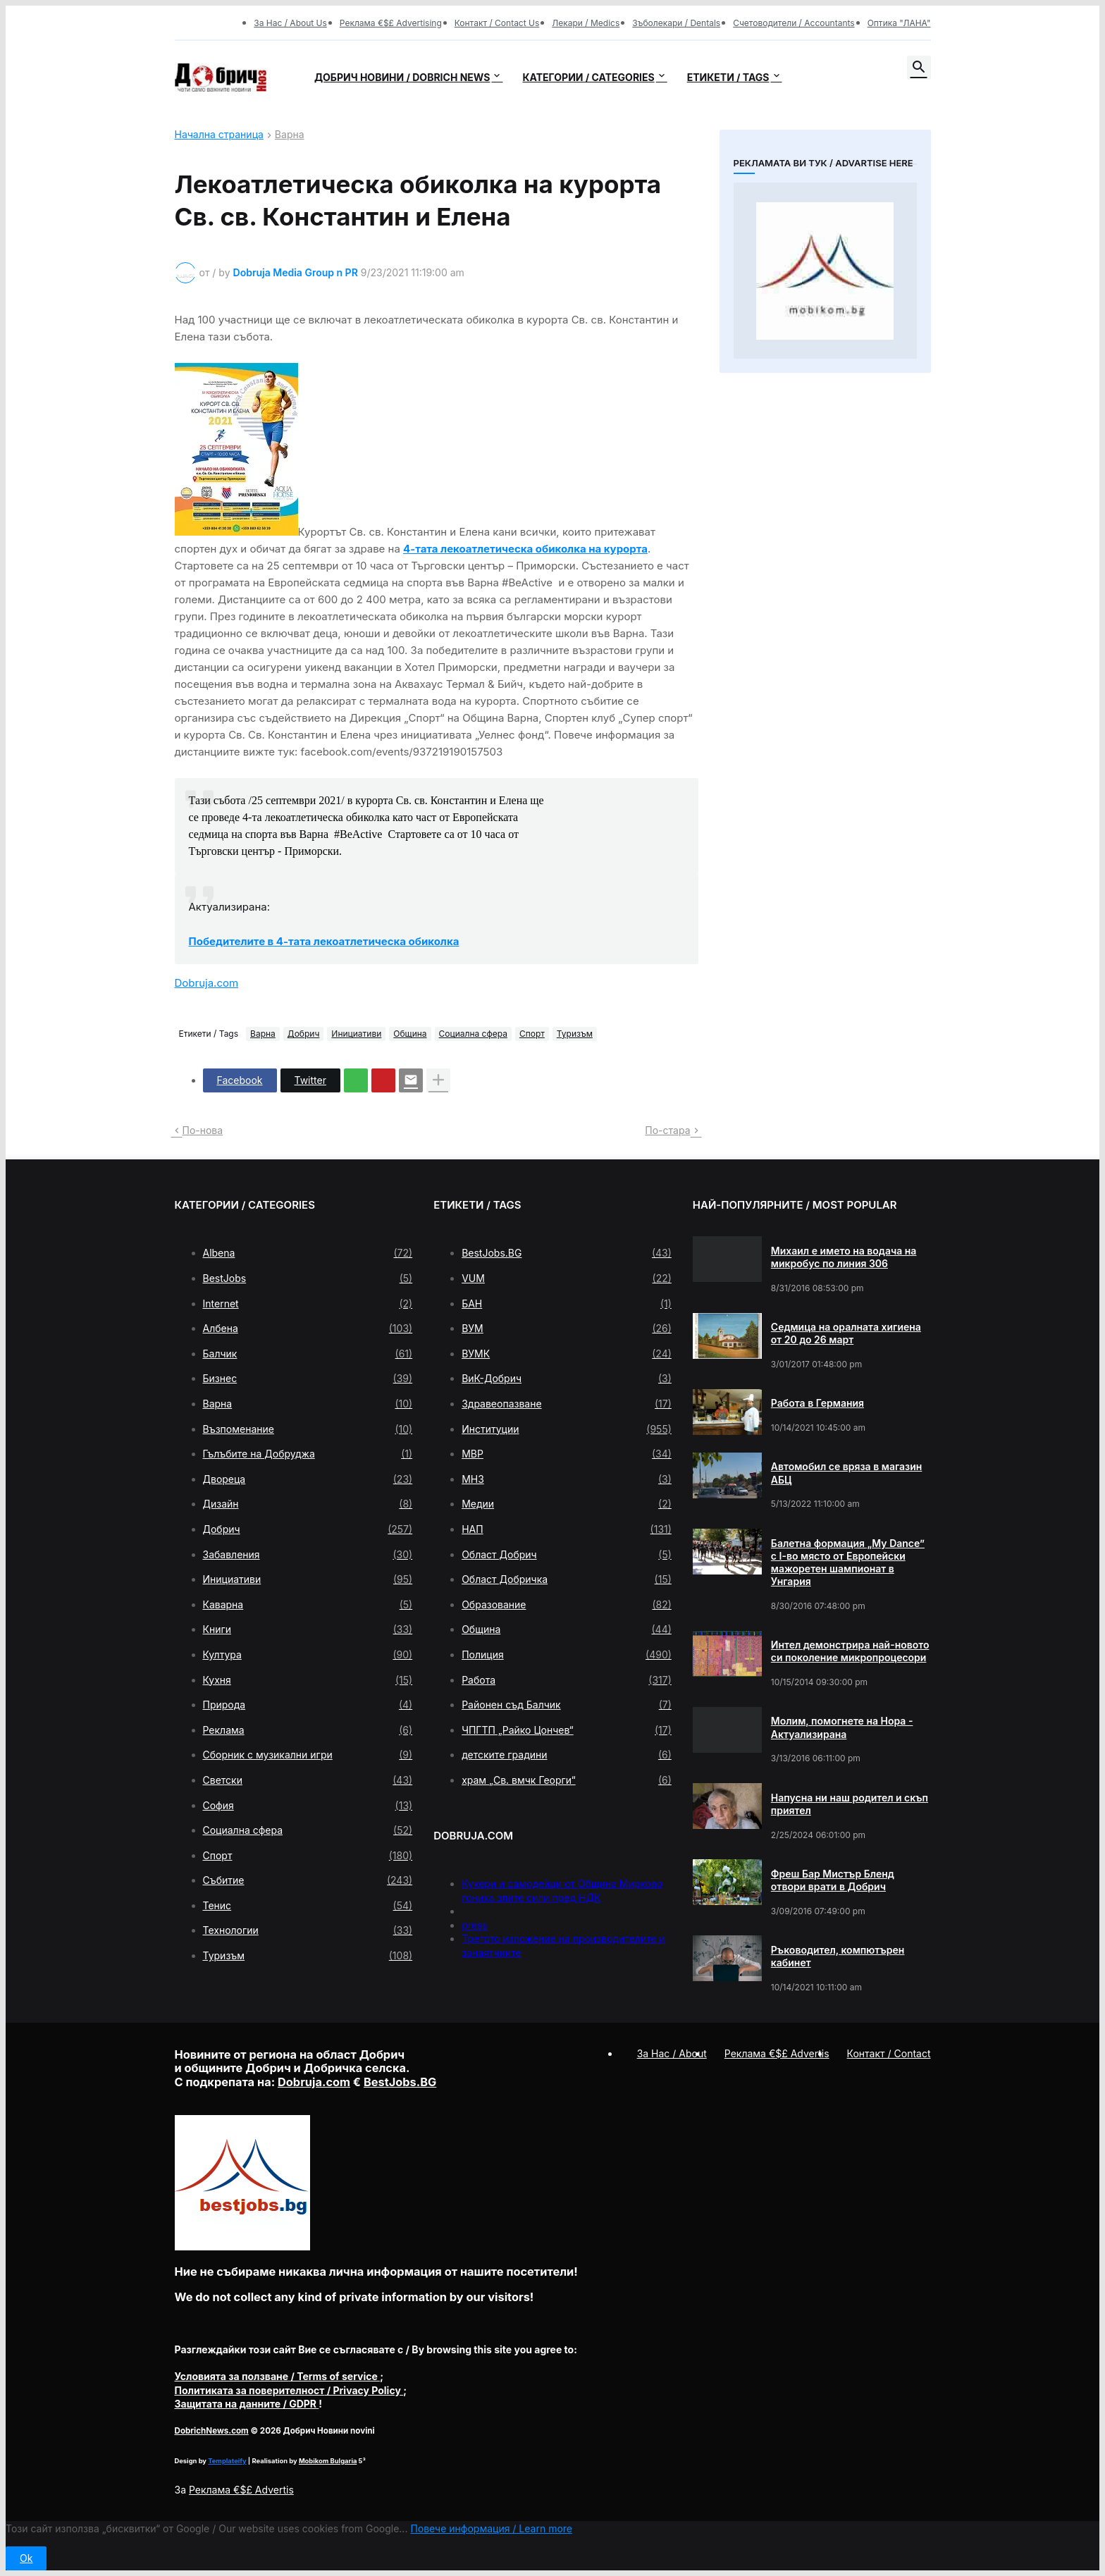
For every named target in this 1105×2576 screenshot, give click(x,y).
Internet (308, 1304)
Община (409, 1033)
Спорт (532, 1033)
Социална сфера (473, 1033)
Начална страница (219, 135)
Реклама (308, 1730)
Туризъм (575, 1033)
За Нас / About (672, 2053)
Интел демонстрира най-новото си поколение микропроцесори (850, 1651)
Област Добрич (567, 1555)
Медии (567, 1504)
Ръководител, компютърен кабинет (838, 1956)
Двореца (308, 1479)
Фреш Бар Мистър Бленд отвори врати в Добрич (832, 1880)
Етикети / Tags (728, 77)
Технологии (308, 1930)
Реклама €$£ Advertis (241, 2490)
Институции (567, 1429)
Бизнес (308, 1379)
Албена (308, 1328)
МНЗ (567, 1479)
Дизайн (308, 1504)
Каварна (308, 1605)
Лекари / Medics (585, 23)
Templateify (227, 2461)
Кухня (308, 1680)
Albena (308, 1253)
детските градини (567, 1755)
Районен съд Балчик (567, 1705)
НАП (567, 1529)
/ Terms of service (278, 2376)
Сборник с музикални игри (308, 1755)
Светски (308, 1780)
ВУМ (567, 1328)
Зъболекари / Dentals (676, 23)
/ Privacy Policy (289, 2390)
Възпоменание (308, 1429)
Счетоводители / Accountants (794, 23)
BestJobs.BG (567, 1253)
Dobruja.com (207, 983)
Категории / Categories (588, 77)
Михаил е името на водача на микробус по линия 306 (844, 1257)
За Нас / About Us (290, 23)
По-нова (203, 1130)
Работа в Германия (817, 1403)
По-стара (667, 1130)
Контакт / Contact (889, 2053)
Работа (567, 1680)
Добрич (304, 1033)
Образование (567, 1605)
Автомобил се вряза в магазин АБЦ (846, 1472)
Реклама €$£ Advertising (391, 23)
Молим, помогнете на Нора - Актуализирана (842, 1727)
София (308, 1806)
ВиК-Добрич (567, 1379)
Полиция (567, 1655)
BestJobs (308, 1278)
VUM (567, 1278)
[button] (919, 68)
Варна (289, 135)
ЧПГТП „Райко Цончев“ (567, 1730)
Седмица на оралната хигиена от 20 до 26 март (846, 1333)
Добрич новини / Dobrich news (402, 77)
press (475, 1925)
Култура (308, 1655)
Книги (308, 1629)
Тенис (308, 1906)
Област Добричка (567, 1579)
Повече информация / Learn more (491, 2528)
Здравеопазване (567, 1404)
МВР (567, 1454)
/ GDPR (247, 2404)
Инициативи (356, 1033)
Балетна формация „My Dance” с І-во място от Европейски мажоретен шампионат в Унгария (848, 1562)
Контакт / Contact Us (497, 23)
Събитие (308, 1880)
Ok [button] (26, 2558)
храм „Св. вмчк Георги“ (567, 1780)
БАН (567, 1304)
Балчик (308, 1354)
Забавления (308, 1555)
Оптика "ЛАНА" (899, 23)
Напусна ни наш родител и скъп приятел (849, 1804)
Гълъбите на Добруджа (308, 1454)
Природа (308, 1705)
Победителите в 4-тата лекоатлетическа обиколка (324, 941)
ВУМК (567, 1354)
